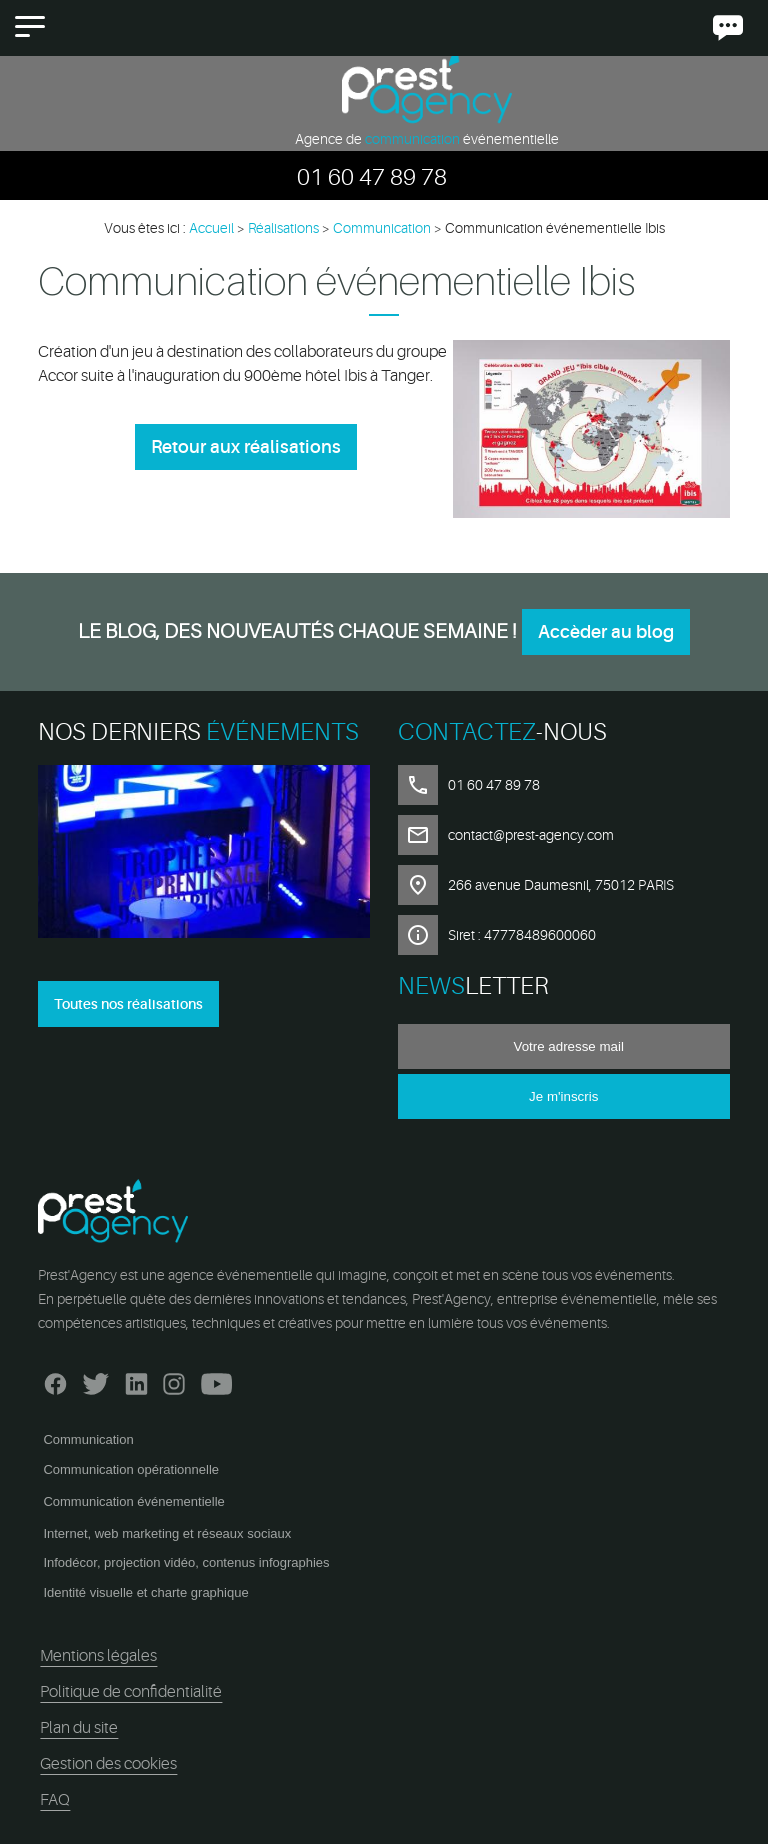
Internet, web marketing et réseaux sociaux (167, 1533)
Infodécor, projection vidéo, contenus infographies (186, 1562)
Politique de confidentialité (131, 1692)
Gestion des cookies (108, 1764)
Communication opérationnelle (131, 1469)
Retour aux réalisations (246, 447)
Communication (88, 1439)
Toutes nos (128, 1004)
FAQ (55, 1800)
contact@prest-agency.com (531, 835)
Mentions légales (98, 1656)
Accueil (211, 228)
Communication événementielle (133, 1501)
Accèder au (606, 632)
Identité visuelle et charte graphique (145, 1592)
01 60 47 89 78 (372, 177)
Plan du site (79, 1728)
